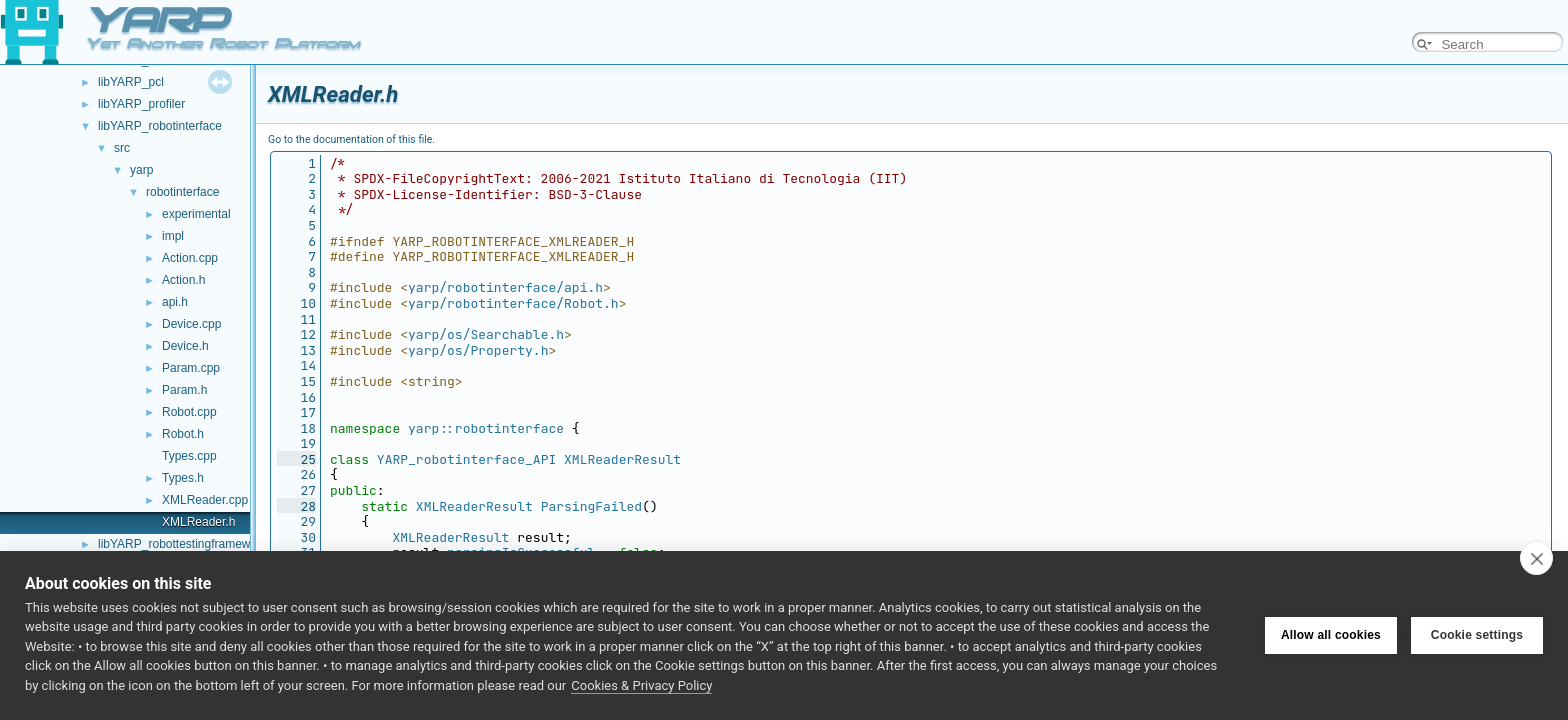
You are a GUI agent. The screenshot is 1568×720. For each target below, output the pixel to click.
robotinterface (182, 192)
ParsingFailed (591, 506)
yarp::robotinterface (486, 428)
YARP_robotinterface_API (466, 459)
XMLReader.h (198, 522)
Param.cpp (191, 368)
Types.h (183, 478)
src (122, 148)
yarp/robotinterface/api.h (505, 287)
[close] (1536, 558)
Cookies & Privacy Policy (641, 685)
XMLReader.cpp (205, 500)
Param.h (184, 390)
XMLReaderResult (622, 459)
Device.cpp (191, 324)
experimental (196, 214)
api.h (175, 302)
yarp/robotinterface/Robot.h (513, 303)
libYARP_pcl (131, 82)
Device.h (185, 346)
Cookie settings (1477, 635)
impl (173, 236)
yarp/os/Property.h (478, 350)
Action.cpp (190, 258)
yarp (141, 170)
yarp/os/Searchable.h (486, 334)
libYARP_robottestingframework (182, 544)
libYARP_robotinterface (160, 126)
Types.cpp (189, 456)
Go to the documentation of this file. (351, 139)
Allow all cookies (1331, 635)
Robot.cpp (189, 412)
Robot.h (183, 434)
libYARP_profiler (141, 104)
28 (296, 506)
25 (296, 459)
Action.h (183, 280)
